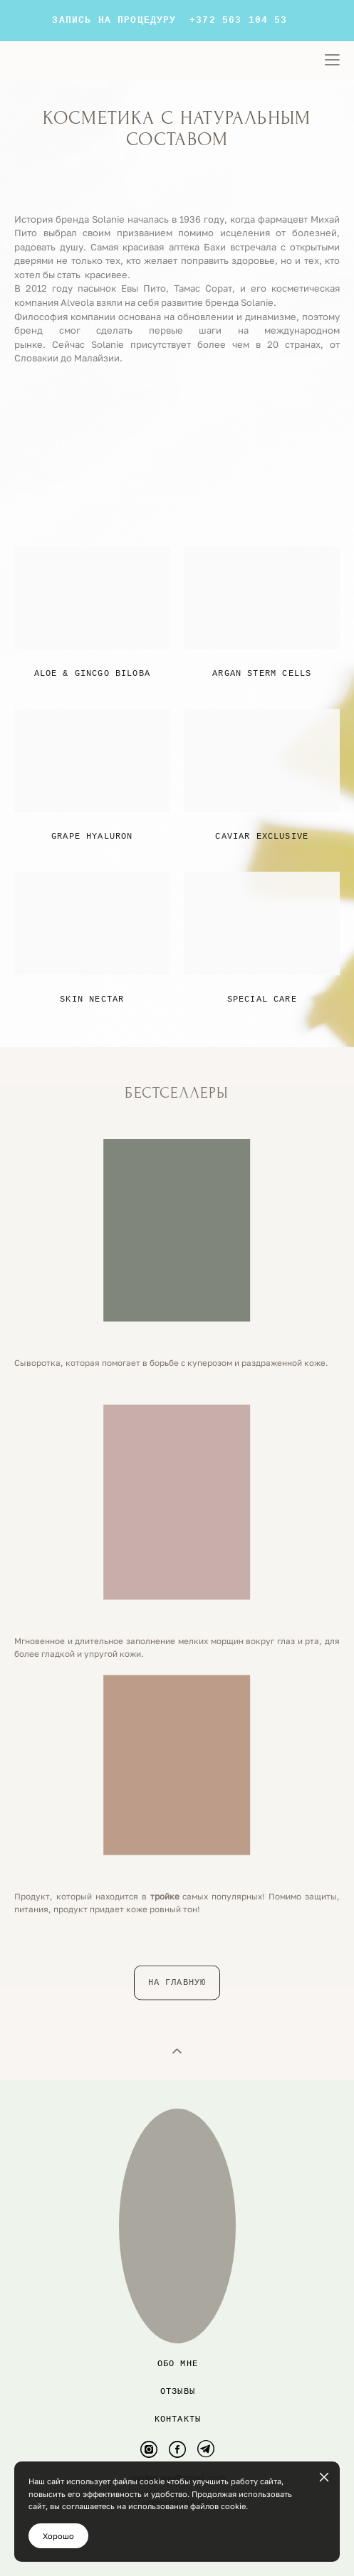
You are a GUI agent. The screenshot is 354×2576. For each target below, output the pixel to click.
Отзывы (177, 2391)
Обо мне (177, 2363)
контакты (178, 2419)
